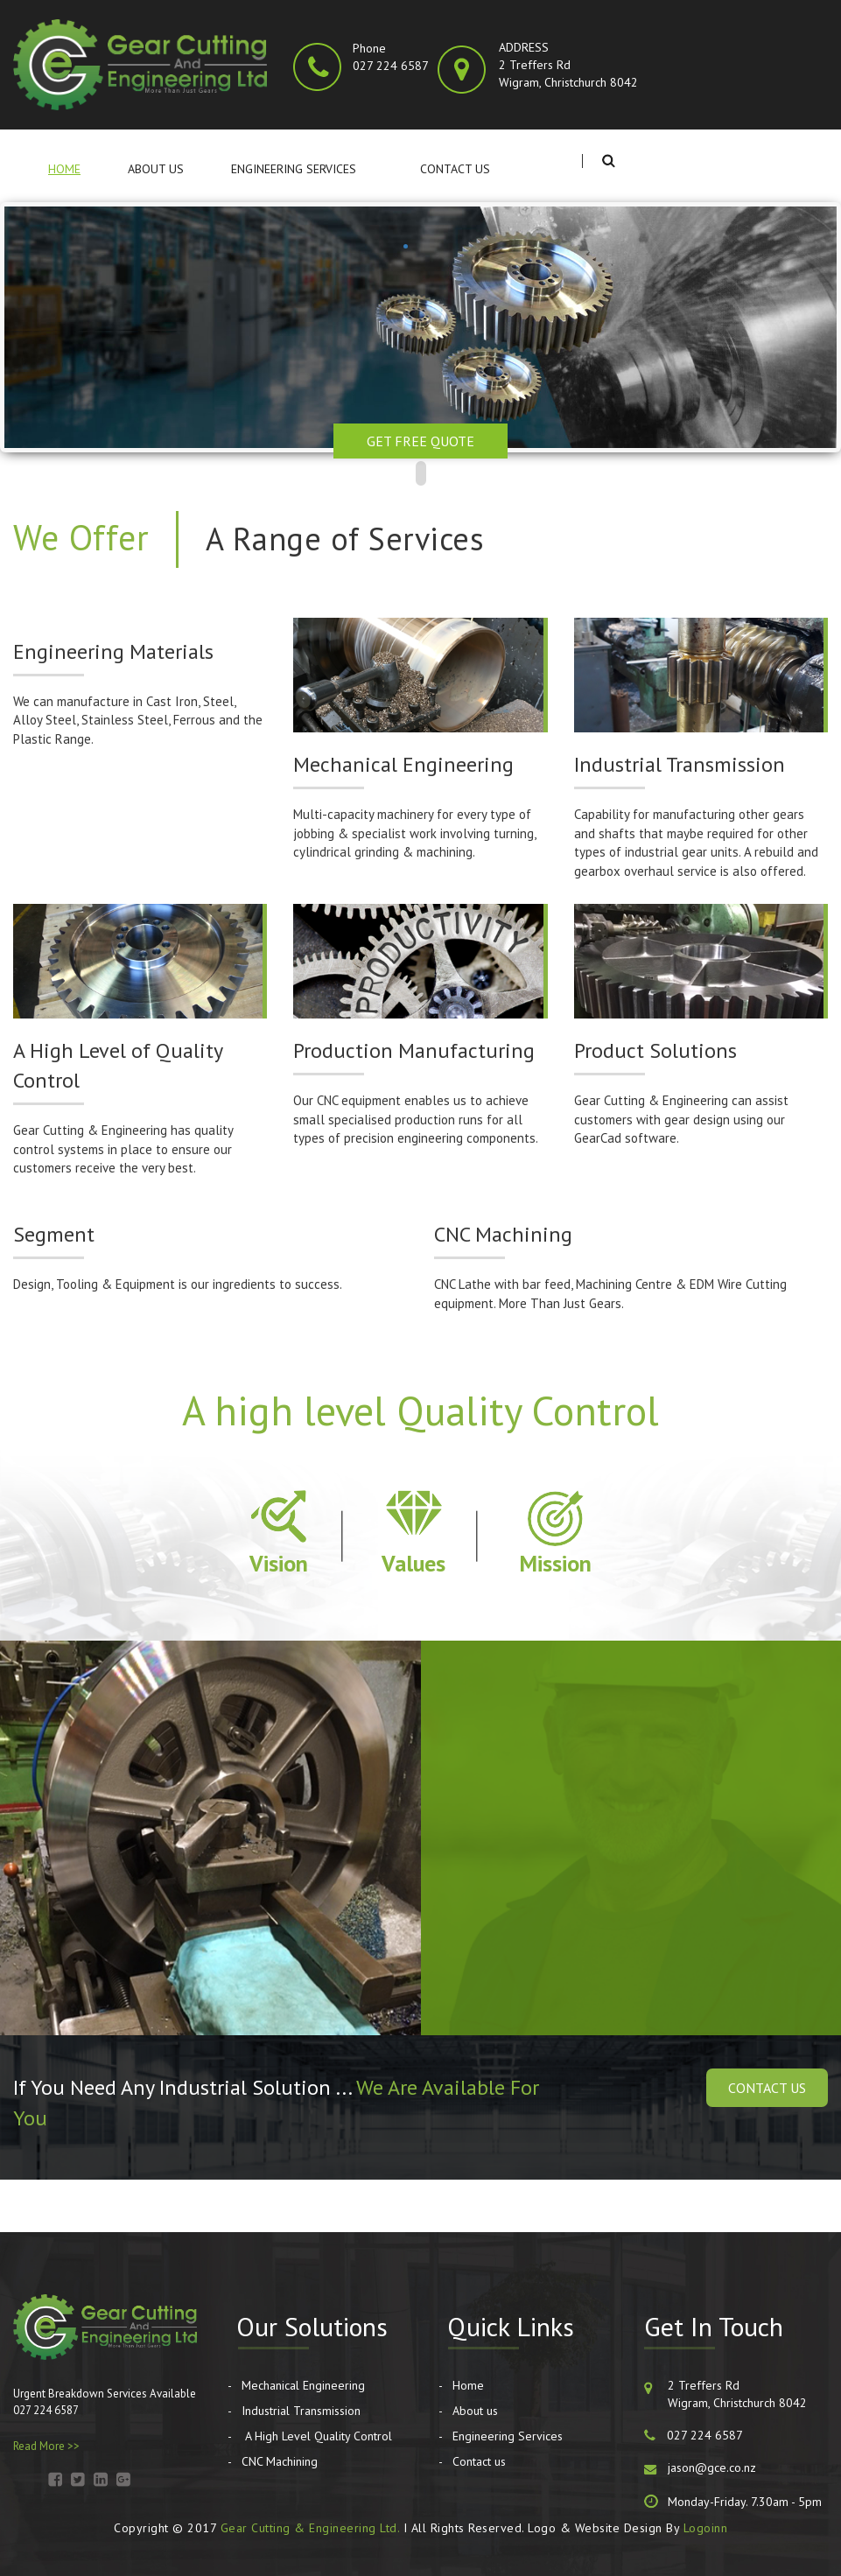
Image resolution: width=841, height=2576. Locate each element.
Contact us (455, 169)
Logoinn (705, 2528)
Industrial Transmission (301, 2410)
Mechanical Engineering (303, 2385)
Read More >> (46, 2446)
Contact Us (767, 2087)
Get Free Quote (420, 441)
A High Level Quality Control (317, 2436)
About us (156, 169)
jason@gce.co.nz (712, 2467)
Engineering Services (293, 169)
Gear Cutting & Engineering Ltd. (310, 2528)
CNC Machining (280, 2461)
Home (64, 169)
